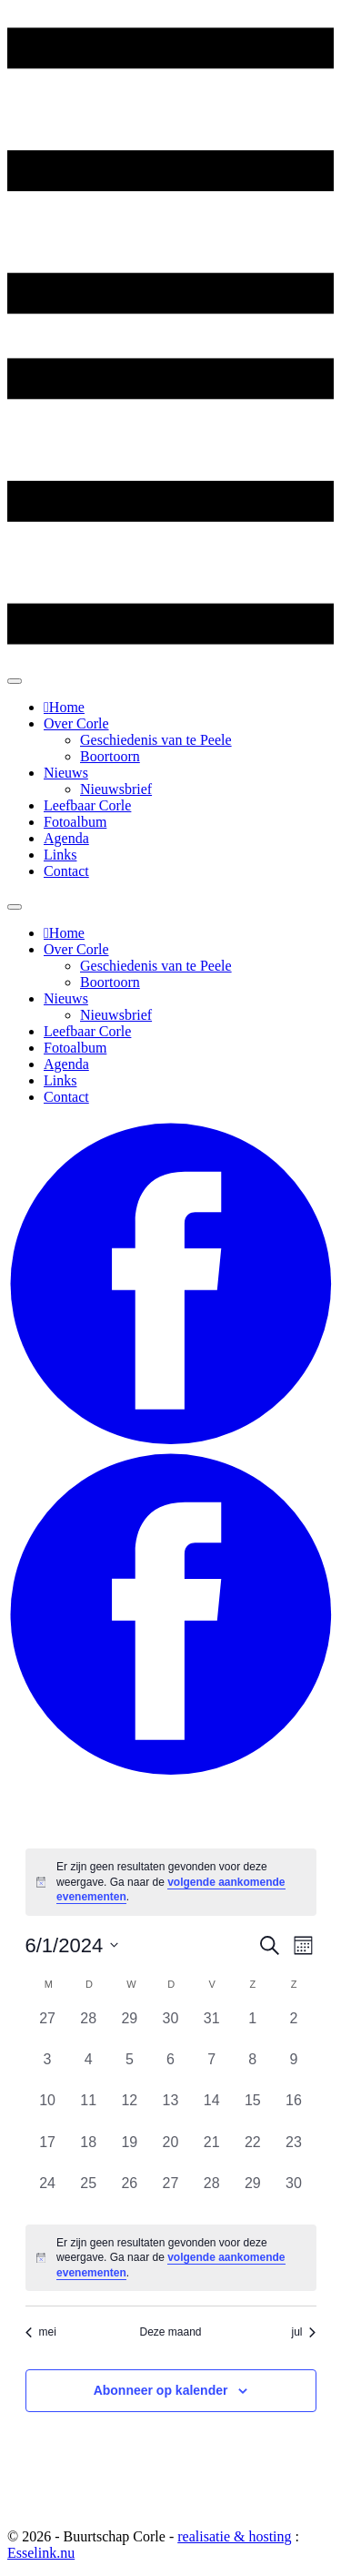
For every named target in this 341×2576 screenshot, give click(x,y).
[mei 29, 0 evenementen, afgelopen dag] (129, 2028)
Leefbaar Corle (87, 805)
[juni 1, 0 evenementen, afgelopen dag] (252, 2028)
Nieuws (66, 772)
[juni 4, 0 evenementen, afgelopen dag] (88, 2069)
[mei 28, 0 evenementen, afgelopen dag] (88, 2028)
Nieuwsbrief (116, 789)
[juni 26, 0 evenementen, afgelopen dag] (129, 2193)
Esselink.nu (41, 2553)
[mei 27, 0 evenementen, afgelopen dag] (47, 2028)
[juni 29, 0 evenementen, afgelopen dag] (252, 2193)
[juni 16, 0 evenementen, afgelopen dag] (293, 2110)
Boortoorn (110, 756)
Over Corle (76, 723)
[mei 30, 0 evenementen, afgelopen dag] (170, 2028)
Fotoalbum (75, 822)
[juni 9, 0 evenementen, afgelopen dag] (293, 2069)
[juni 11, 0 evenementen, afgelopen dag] (88, 2110)
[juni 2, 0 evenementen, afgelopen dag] (293, 2028)
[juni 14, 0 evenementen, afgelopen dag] (211, 2110)
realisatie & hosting (234, 2536)
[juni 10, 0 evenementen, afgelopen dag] (47, 2110)
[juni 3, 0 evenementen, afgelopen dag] (47, 2069)
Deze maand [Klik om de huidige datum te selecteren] (170, 2332)
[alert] (170, 1882)
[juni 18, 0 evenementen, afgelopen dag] (88, 2152)
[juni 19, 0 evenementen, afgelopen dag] (129, 2152)
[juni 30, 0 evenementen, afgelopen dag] (293, 2193)
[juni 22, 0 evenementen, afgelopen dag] (252, 2152)
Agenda (66, 838)
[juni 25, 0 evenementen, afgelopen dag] (88, 2193)
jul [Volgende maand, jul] (303, 2332)
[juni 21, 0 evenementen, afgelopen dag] (211, 2152)
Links (60, 854)
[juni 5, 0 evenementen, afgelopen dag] (129, 2069)
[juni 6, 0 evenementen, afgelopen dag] (170, 2069)
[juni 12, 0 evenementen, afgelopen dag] (129, 2110)
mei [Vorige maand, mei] (40, 2332)
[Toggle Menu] (14, 681)
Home (67, 707)
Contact (66, 871)
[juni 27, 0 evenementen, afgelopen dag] (170, 2193)
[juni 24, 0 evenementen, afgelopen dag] (47, 2193)
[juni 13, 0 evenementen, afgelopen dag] (170, 2110)
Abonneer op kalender (161, 2390)
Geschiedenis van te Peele (156, 740)
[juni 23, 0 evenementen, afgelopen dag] (293, 2152)
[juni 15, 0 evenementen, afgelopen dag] (252, 2110)
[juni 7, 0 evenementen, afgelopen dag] (211, 2069)
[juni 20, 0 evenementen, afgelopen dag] (170, 2152)
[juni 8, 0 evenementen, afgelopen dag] (252, 2069)
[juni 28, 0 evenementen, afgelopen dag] (211, 2193)
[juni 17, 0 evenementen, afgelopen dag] (47, 2152)
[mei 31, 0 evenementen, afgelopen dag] (211, 2028)
